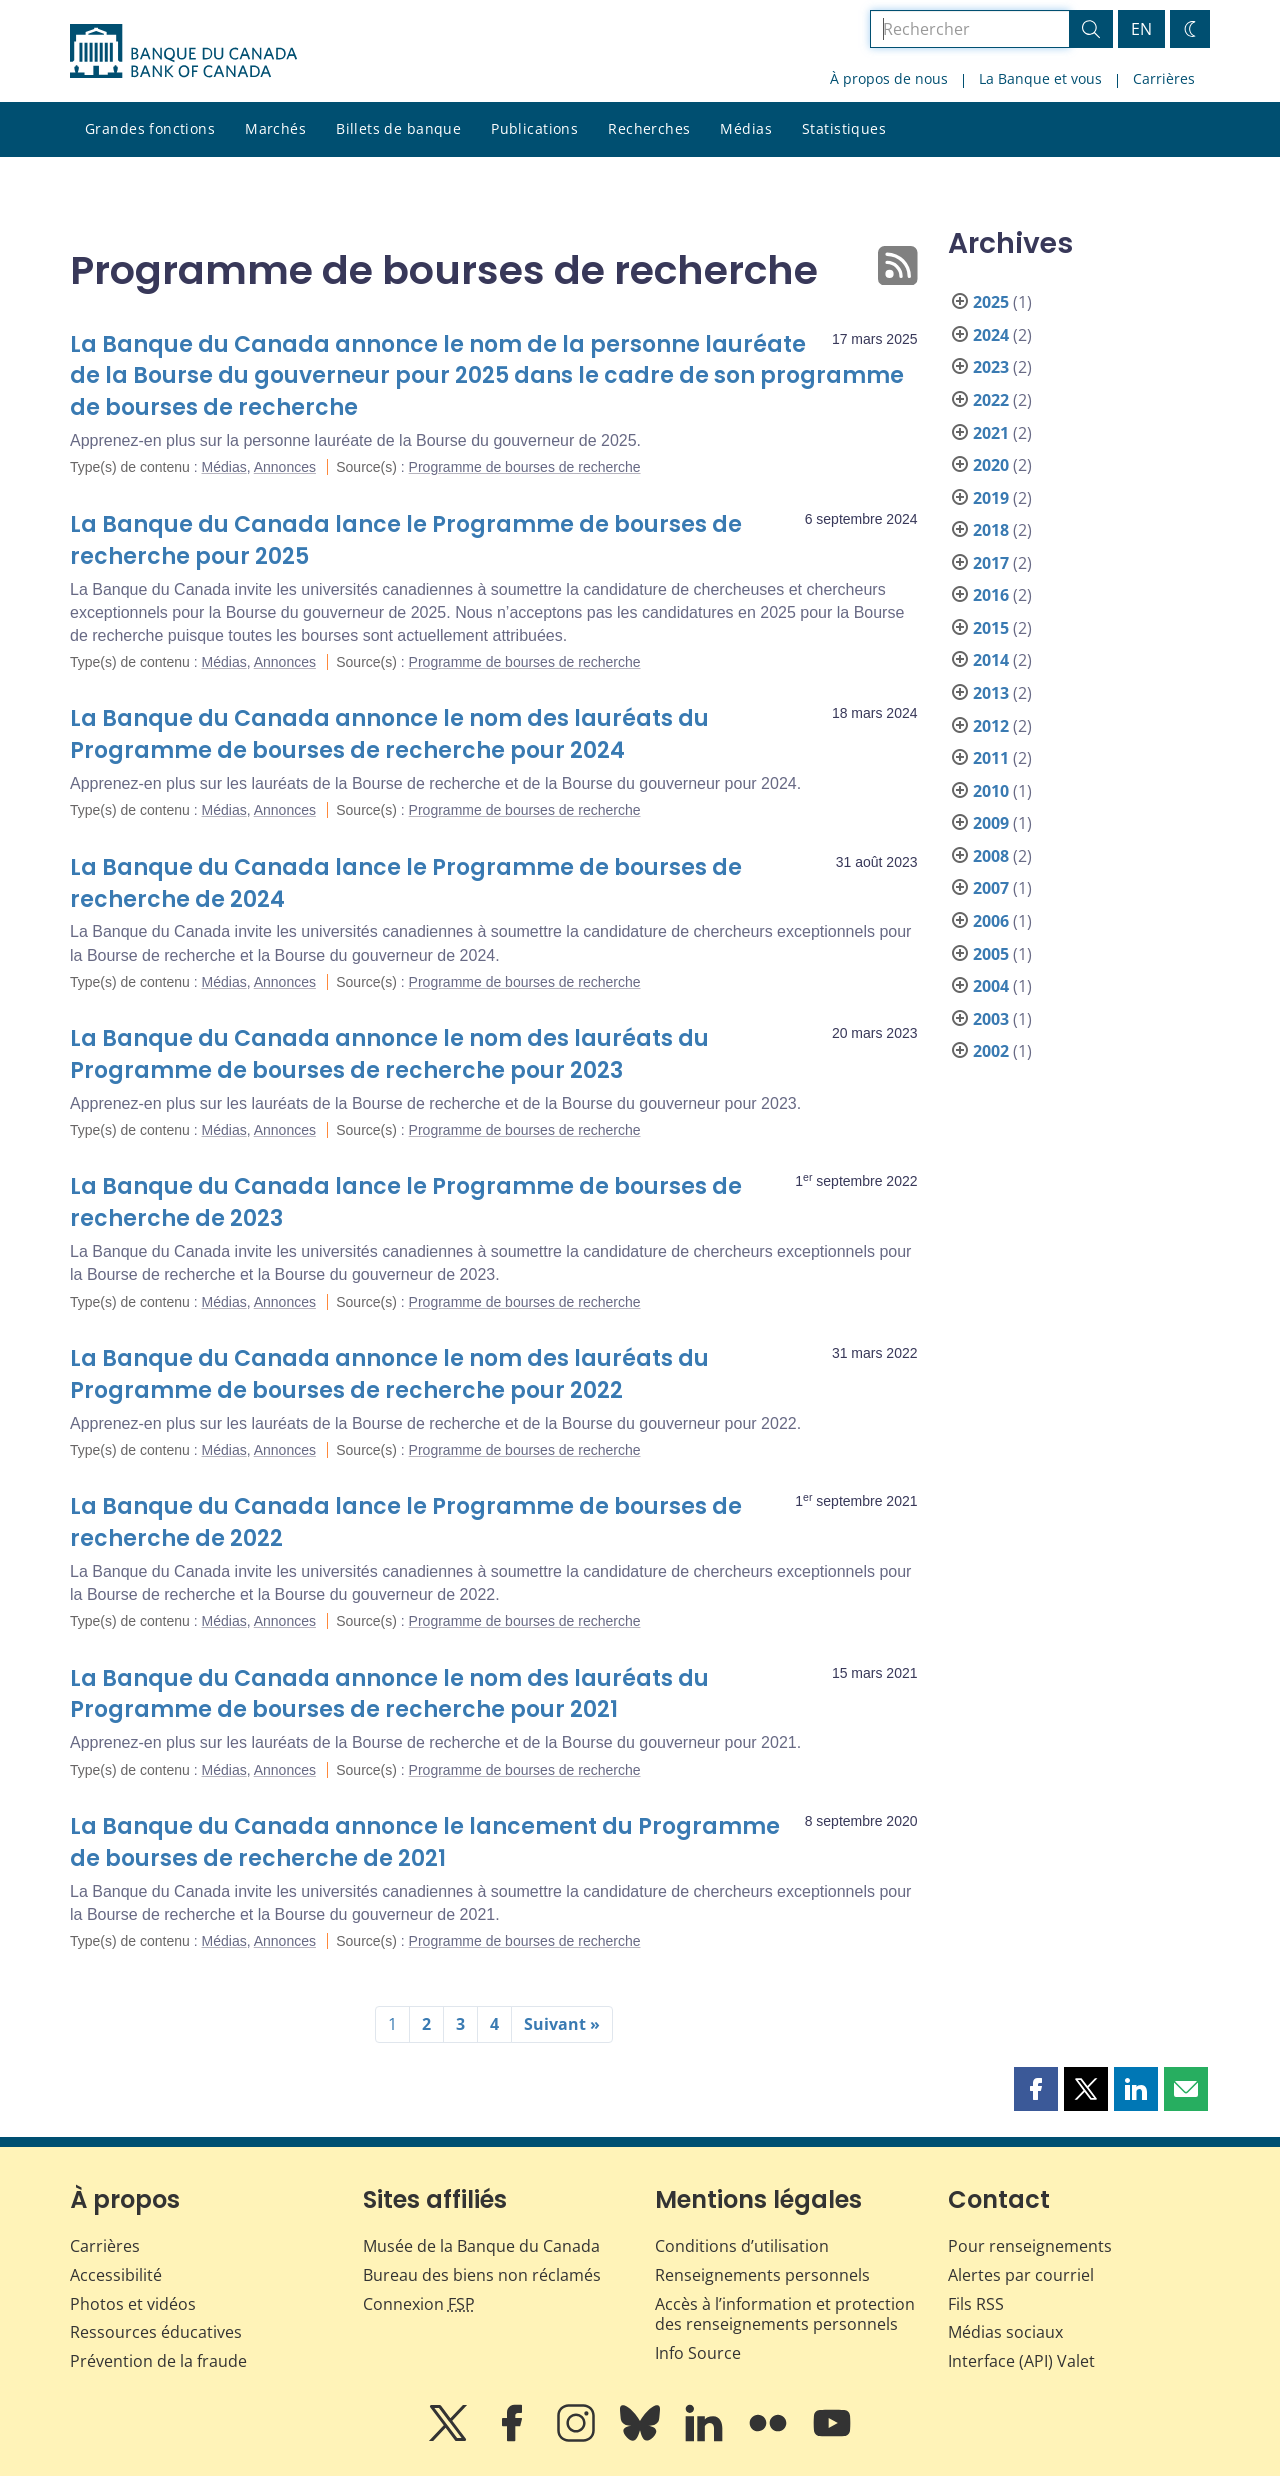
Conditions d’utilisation (742, 2246)
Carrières (1164, 78)
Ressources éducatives (156, 2332)
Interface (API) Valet (1021, 2361)
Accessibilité (116, 2275)
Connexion (419, 2304)
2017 (991, 563)
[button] (1036, 2089)
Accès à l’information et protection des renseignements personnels (785, 2314)
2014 (991, 660)
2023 (991, 367)
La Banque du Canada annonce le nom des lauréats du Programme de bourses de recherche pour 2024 (389, 734)
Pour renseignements (1030, 2246)
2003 (991, 1019)
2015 (991, 628)
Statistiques (844, 128)
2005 (991, 954)
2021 (991, 433)
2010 (991, 791)
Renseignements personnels (762, 2275)
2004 (991, 986)
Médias (746, 128)
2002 (991, 1051)
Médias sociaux (1005, 2332)
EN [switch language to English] (1141, 29)
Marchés (275, 128)
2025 (991, 302)
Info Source (698, 2353)
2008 (991, 856)
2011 (991, 758)
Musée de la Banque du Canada (481, 2246)
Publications (534, 128)
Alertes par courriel (1021, 2275)
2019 (991, 498)
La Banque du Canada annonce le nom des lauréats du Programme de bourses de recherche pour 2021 (389, 1694)
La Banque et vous (1040, 78)
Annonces (285, 467)
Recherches (649, 128)
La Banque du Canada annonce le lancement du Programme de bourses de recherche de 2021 (425, 1842)
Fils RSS (976, 2304)
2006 (991, 921)
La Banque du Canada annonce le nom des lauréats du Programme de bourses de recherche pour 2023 (389, 1054)
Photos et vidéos (133, 2304)
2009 (991, 823)
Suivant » (562, 2024)
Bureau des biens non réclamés (482, 2275)
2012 (991, 726)
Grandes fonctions (150, 128)
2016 (991, 595)
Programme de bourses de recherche (525, 467)
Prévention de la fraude (158, 2361)
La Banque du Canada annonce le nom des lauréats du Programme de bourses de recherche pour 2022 (389, 1374)
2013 (991, 693)
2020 (991, 465)
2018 (991, 530)
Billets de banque (398, 128)
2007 (991, 888)
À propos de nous (889, 78)
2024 (991, 335)
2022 (991, 400)
